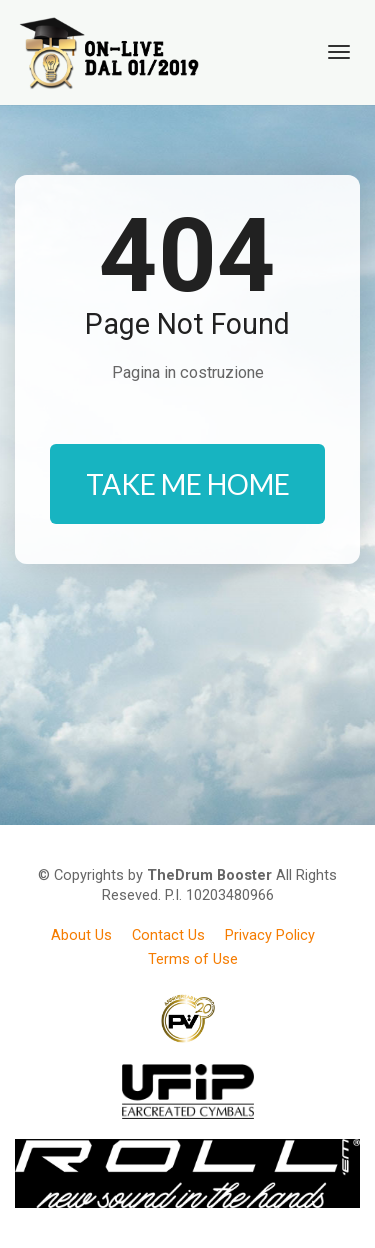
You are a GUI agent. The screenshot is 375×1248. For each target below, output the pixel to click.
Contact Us (168, 935)
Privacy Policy (270, 935)
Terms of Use (193, 959)
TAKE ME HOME (188, 484)
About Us (81, 935)
